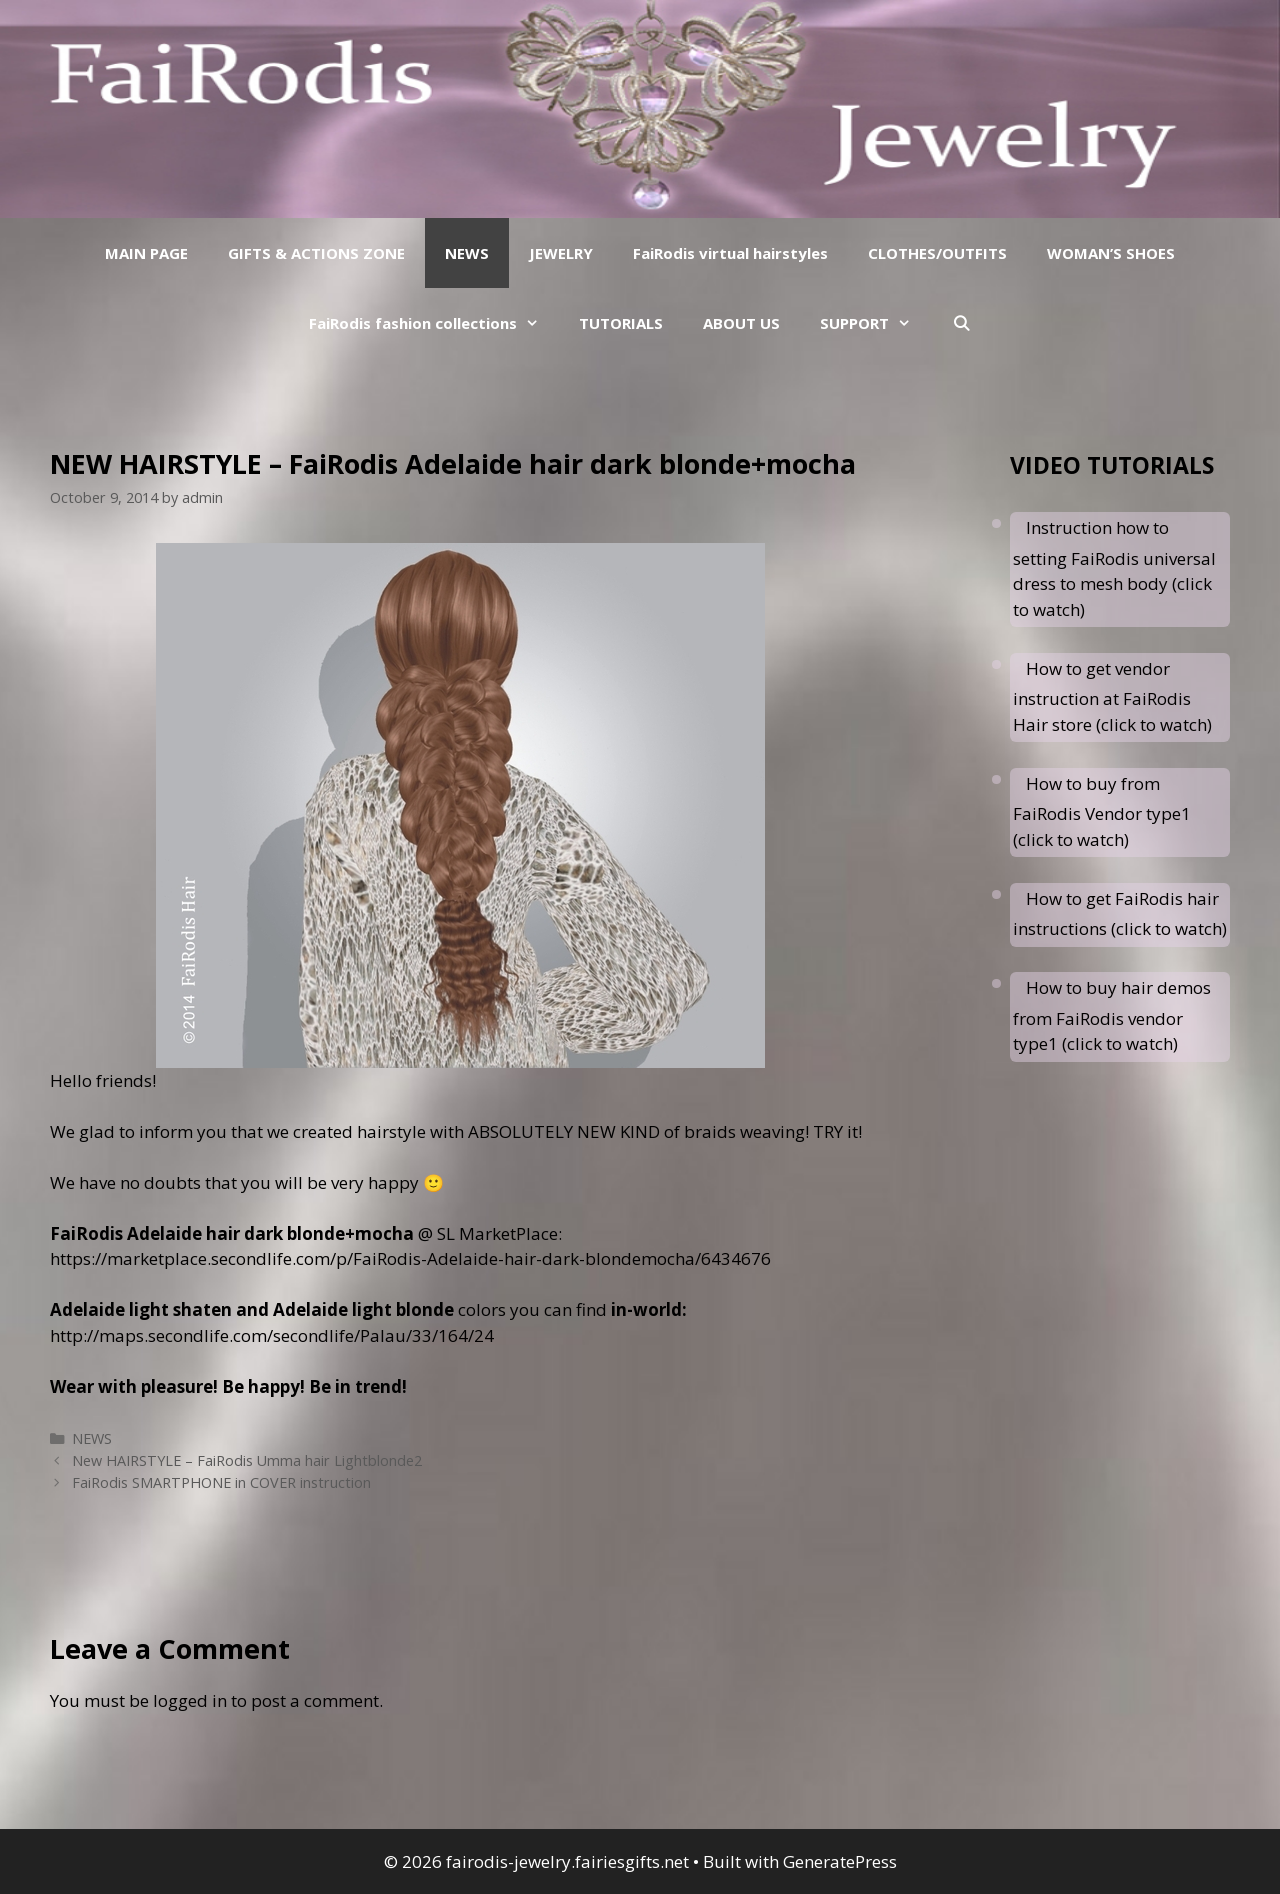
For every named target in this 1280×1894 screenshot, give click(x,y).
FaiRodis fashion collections (434, 323)
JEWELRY (561, 253)
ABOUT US (741, 323)
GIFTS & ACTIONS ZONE (316, 253)
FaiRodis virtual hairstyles (730, 253)
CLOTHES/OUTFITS (937, 253)
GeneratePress (840, 1861)
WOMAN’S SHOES (1111, 253)
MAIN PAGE (146, 253)
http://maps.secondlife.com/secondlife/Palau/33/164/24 (272, 1335)
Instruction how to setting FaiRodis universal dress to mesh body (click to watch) (1114, 568)
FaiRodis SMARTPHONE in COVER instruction (221, 1482)
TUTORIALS (621, 323)
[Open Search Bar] (960, 323)
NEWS (467, 253)
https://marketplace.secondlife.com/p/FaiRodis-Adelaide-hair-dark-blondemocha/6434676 (410, 1258)
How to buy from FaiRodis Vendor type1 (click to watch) (1102, 811)
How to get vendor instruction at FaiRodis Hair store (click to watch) (1112, 696)
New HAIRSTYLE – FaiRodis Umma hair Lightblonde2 (247, 1460)
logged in (190, 1700)
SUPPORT (875, 323)
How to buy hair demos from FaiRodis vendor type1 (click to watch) (1112, 1015)
